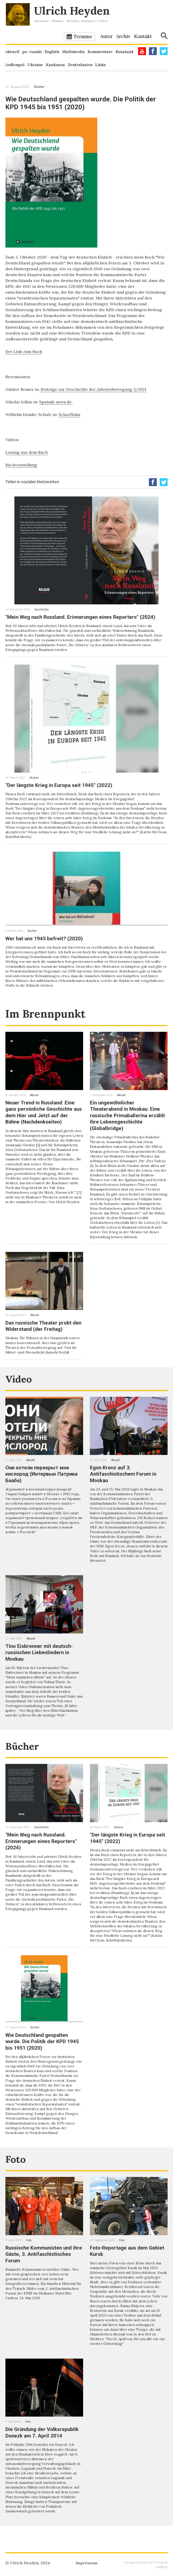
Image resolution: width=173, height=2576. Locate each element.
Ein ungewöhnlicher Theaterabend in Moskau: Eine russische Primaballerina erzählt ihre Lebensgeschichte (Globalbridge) (127, 1114)
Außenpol (15, 64)
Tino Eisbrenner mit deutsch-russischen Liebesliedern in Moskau (40, 1663)
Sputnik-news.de (56, 401)
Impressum (87, 2563)
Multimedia (73, 51)
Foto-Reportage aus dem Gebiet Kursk (120, 2269)
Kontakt (143, 36)
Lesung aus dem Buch (26, 452)
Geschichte (41, 609)
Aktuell (12, 51)
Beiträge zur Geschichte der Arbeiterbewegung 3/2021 (93, 389)
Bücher (39, 87)
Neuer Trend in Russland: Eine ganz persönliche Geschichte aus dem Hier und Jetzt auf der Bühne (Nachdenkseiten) (43, 1111)
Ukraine (35, 64)
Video (20, 1386)
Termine (83, 37)
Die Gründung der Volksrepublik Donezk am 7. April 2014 (43, 2450)
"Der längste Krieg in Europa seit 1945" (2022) (61, 785)
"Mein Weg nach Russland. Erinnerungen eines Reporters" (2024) (84, 617)
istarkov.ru (144, 2562)
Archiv (123, 36)
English (52, 51)
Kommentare (100, 51)
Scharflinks (69, 414)
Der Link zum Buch (24, 351)
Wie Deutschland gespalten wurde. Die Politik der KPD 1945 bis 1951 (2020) (38, 2056)
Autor (106, 36)
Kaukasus (55, 64)
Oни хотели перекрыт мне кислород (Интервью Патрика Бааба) (44, 1481)
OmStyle (161, 2567)
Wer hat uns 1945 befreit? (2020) (46, 938)
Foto (16, 2177)
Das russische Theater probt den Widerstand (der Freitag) (40, 1328)
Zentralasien (80, 64)
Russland (124, 51)
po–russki (32, 51)
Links (100, 64)
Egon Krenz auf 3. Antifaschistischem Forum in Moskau (125, 1481)
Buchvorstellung (21, 464)
